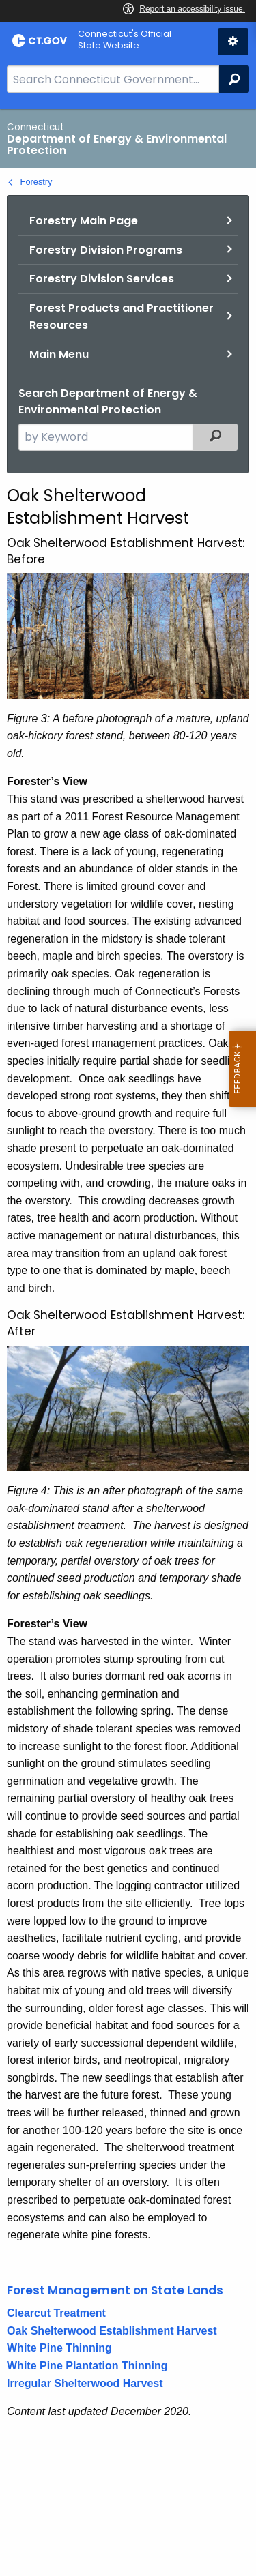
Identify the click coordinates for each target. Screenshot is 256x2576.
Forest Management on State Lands (115, 2290)
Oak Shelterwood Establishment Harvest (112, 2331)
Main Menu (59, 354)
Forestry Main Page (83, 220)
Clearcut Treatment (56, 2313)
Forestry (36, 182)
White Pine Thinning (59, 2348)
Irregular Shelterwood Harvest (85, 2383)
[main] (128, 1342)
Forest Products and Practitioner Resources (121, 317)
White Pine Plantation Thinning (87, 2365)
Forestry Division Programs (105, 250)
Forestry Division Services (101, 278)
